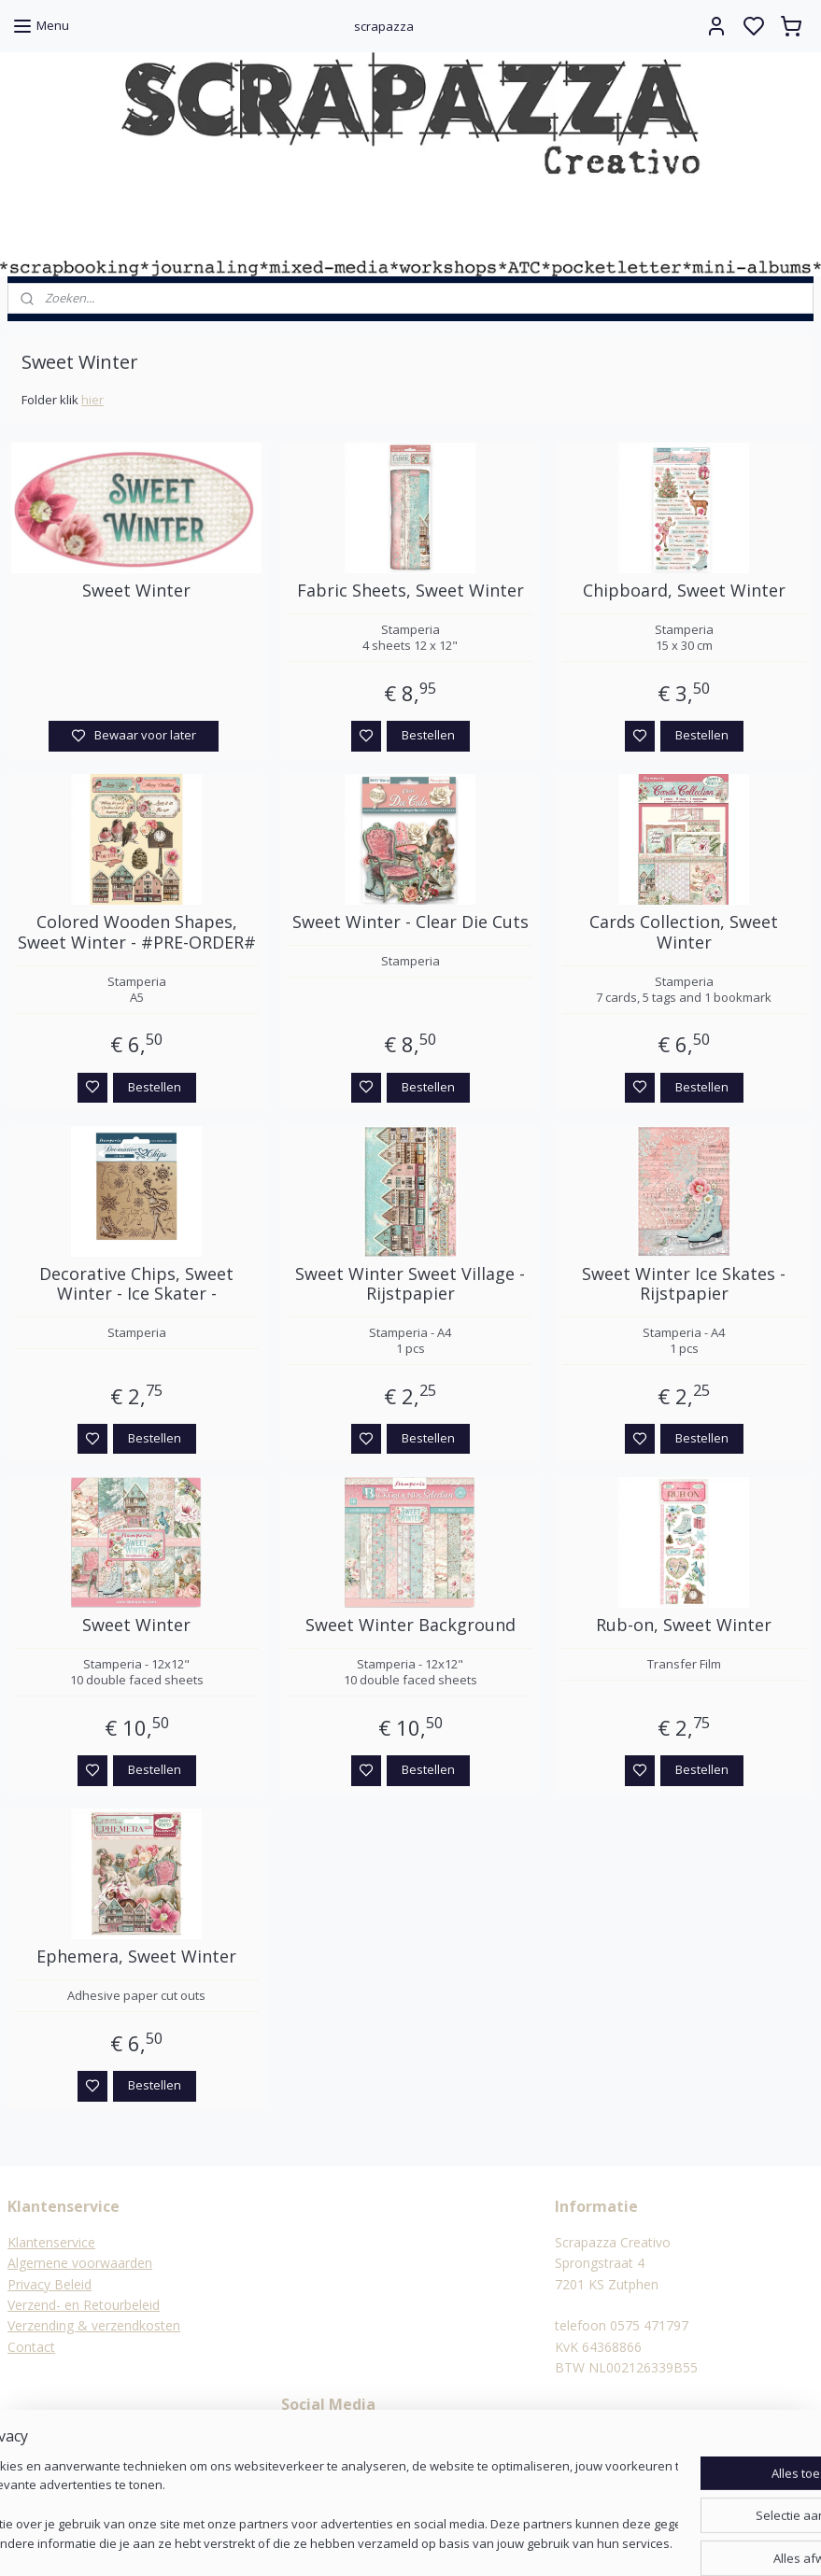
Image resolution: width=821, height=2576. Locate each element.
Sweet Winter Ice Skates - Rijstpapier (684, 1283)
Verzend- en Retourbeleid (83, 2305)
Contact (31, 2347)
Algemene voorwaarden (79, 2263)
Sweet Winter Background (410, 1625)
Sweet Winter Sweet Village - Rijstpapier (410, 1283)
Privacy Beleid (49, 2284)
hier (92, 399)
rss (502, 2542)
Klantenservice (51, 2242)
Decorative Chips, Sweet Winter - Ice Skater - (136, 1283)
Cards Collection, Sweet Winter (683, 932)
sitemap (463, 2542)
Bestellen (428, 734)
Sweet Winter (136, 591)
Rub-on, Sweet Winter (683, 1625)
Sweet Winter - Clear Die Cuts (410, 922)
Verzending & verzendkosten (93, 2325)
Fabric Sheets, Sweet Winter (410, 591)
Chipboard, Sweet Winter (684, 591)
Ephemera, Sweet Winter (136, 1957)
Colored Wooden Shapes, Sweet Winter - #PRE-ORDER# (137, 932)
